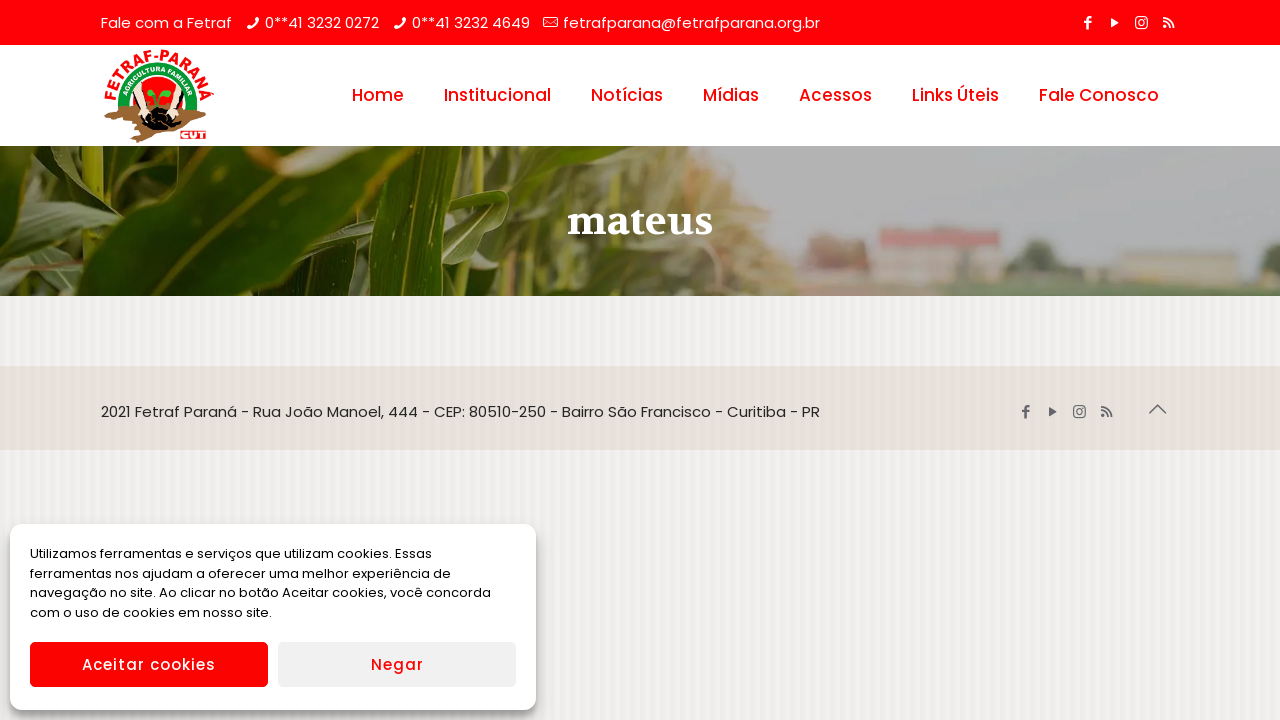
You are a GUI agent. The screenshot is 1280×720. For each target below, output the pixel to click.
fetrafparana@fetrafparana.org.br (691, 22)
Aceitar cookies (149, 664)
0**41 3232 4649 (471, 22)
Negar (397, 664)
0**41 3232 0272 (322, 22)
